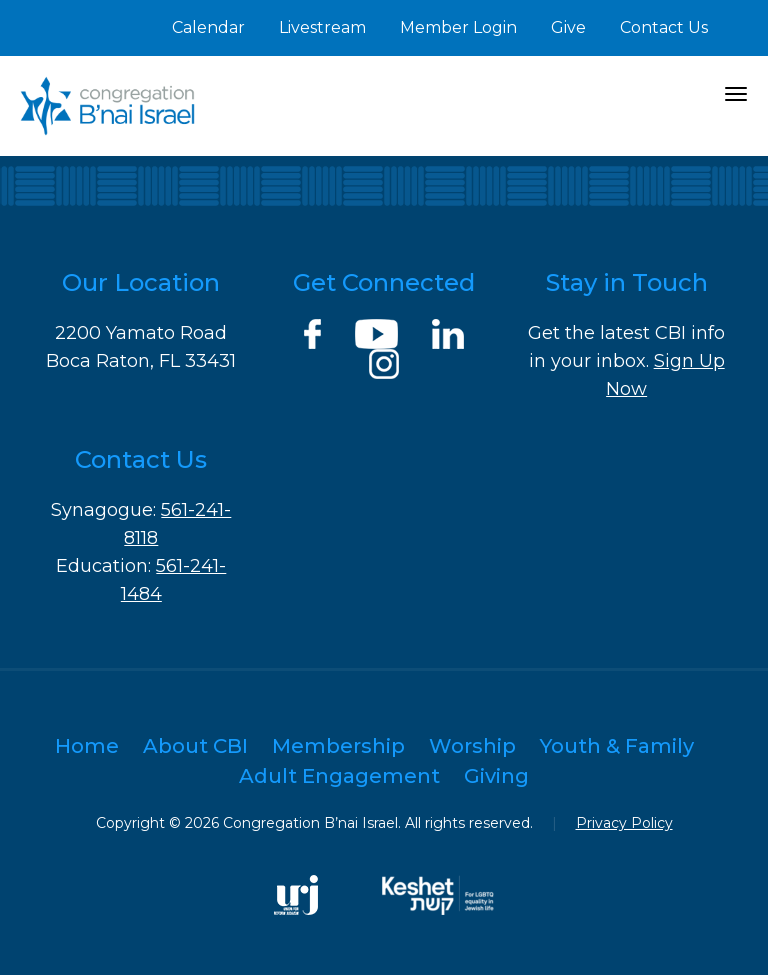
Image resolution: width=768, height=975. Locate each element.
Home (87, 746)
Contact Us (664, 27)
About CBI (195, 746)
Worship (472, 746)
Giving (496, 776)
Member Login (458, 27)
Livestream (322, 27)
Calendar (208, 27)
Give (568, 27)
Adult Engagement (339, 776)
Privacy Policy (624, 823)
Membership (338, 746)
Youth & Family (617, 746)
